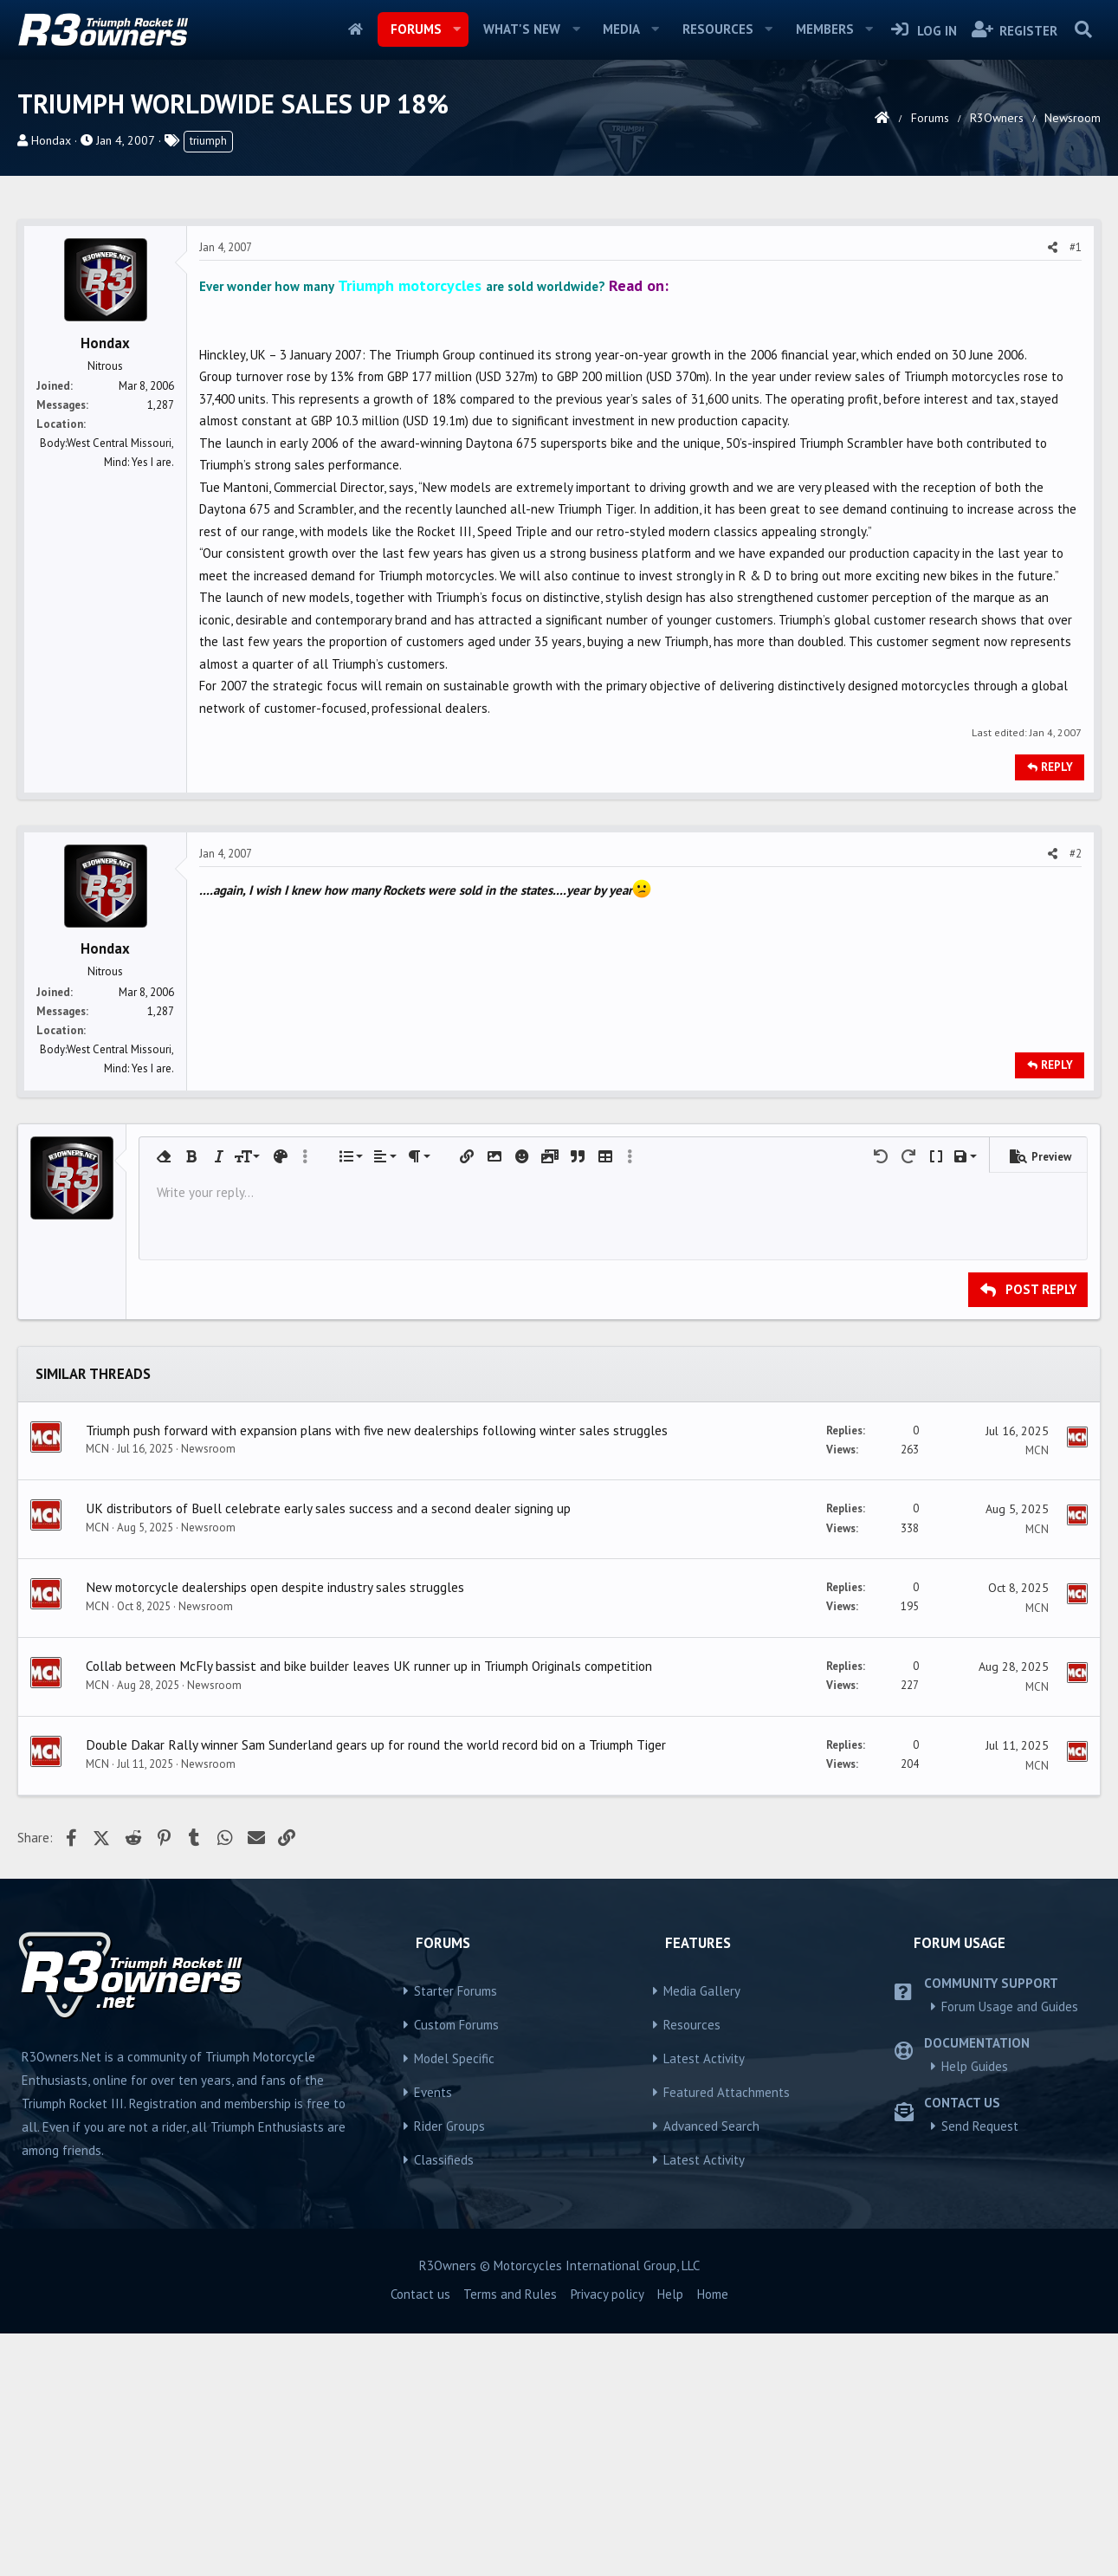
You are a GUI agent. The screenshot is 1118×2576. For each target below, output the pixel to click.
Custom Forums (456, 2267)
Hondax (51, 140)
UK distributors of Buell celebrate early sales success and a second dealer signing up (328, 1750)
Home (355, 29)
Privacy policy (607, 2536)
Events (433, 2335)
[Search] (1083, 29)
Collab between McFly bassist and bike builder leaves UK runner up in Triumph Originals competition (369, 1908)
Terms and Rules (510, 2536)
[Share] (1052, 490)
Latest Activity (704, 2301)
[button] (456, 29)
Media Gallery (701, 2233)
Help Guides (974, 2309)
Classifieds (444, 2402)
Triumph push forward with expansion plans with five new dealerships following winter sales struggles (377, 1672)
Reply (1057, 1009)
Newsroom (208, 1691)
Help (670, 2536)
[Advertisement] (559, 331)
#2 (1076, 1096)
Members (825, 29)
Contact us (420, 2536)
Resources (717, 29)
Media (621, 29)
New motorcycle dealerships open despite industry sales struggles (275, 1829)
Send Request (979, 2368)
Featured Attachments (726, 2335)
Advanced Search (711, 2368)
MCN (97, 1691)
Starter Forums (455, 2233)
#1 (1076, 489)
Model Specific (454, 2301)
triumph (208, 140)
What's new (521, 29)
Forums (416, 29)
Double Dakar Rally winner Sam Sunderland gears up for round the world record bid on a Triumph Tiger (376, 1987)
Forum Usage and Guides (1009, 2249)
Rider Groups (449, 2368)
